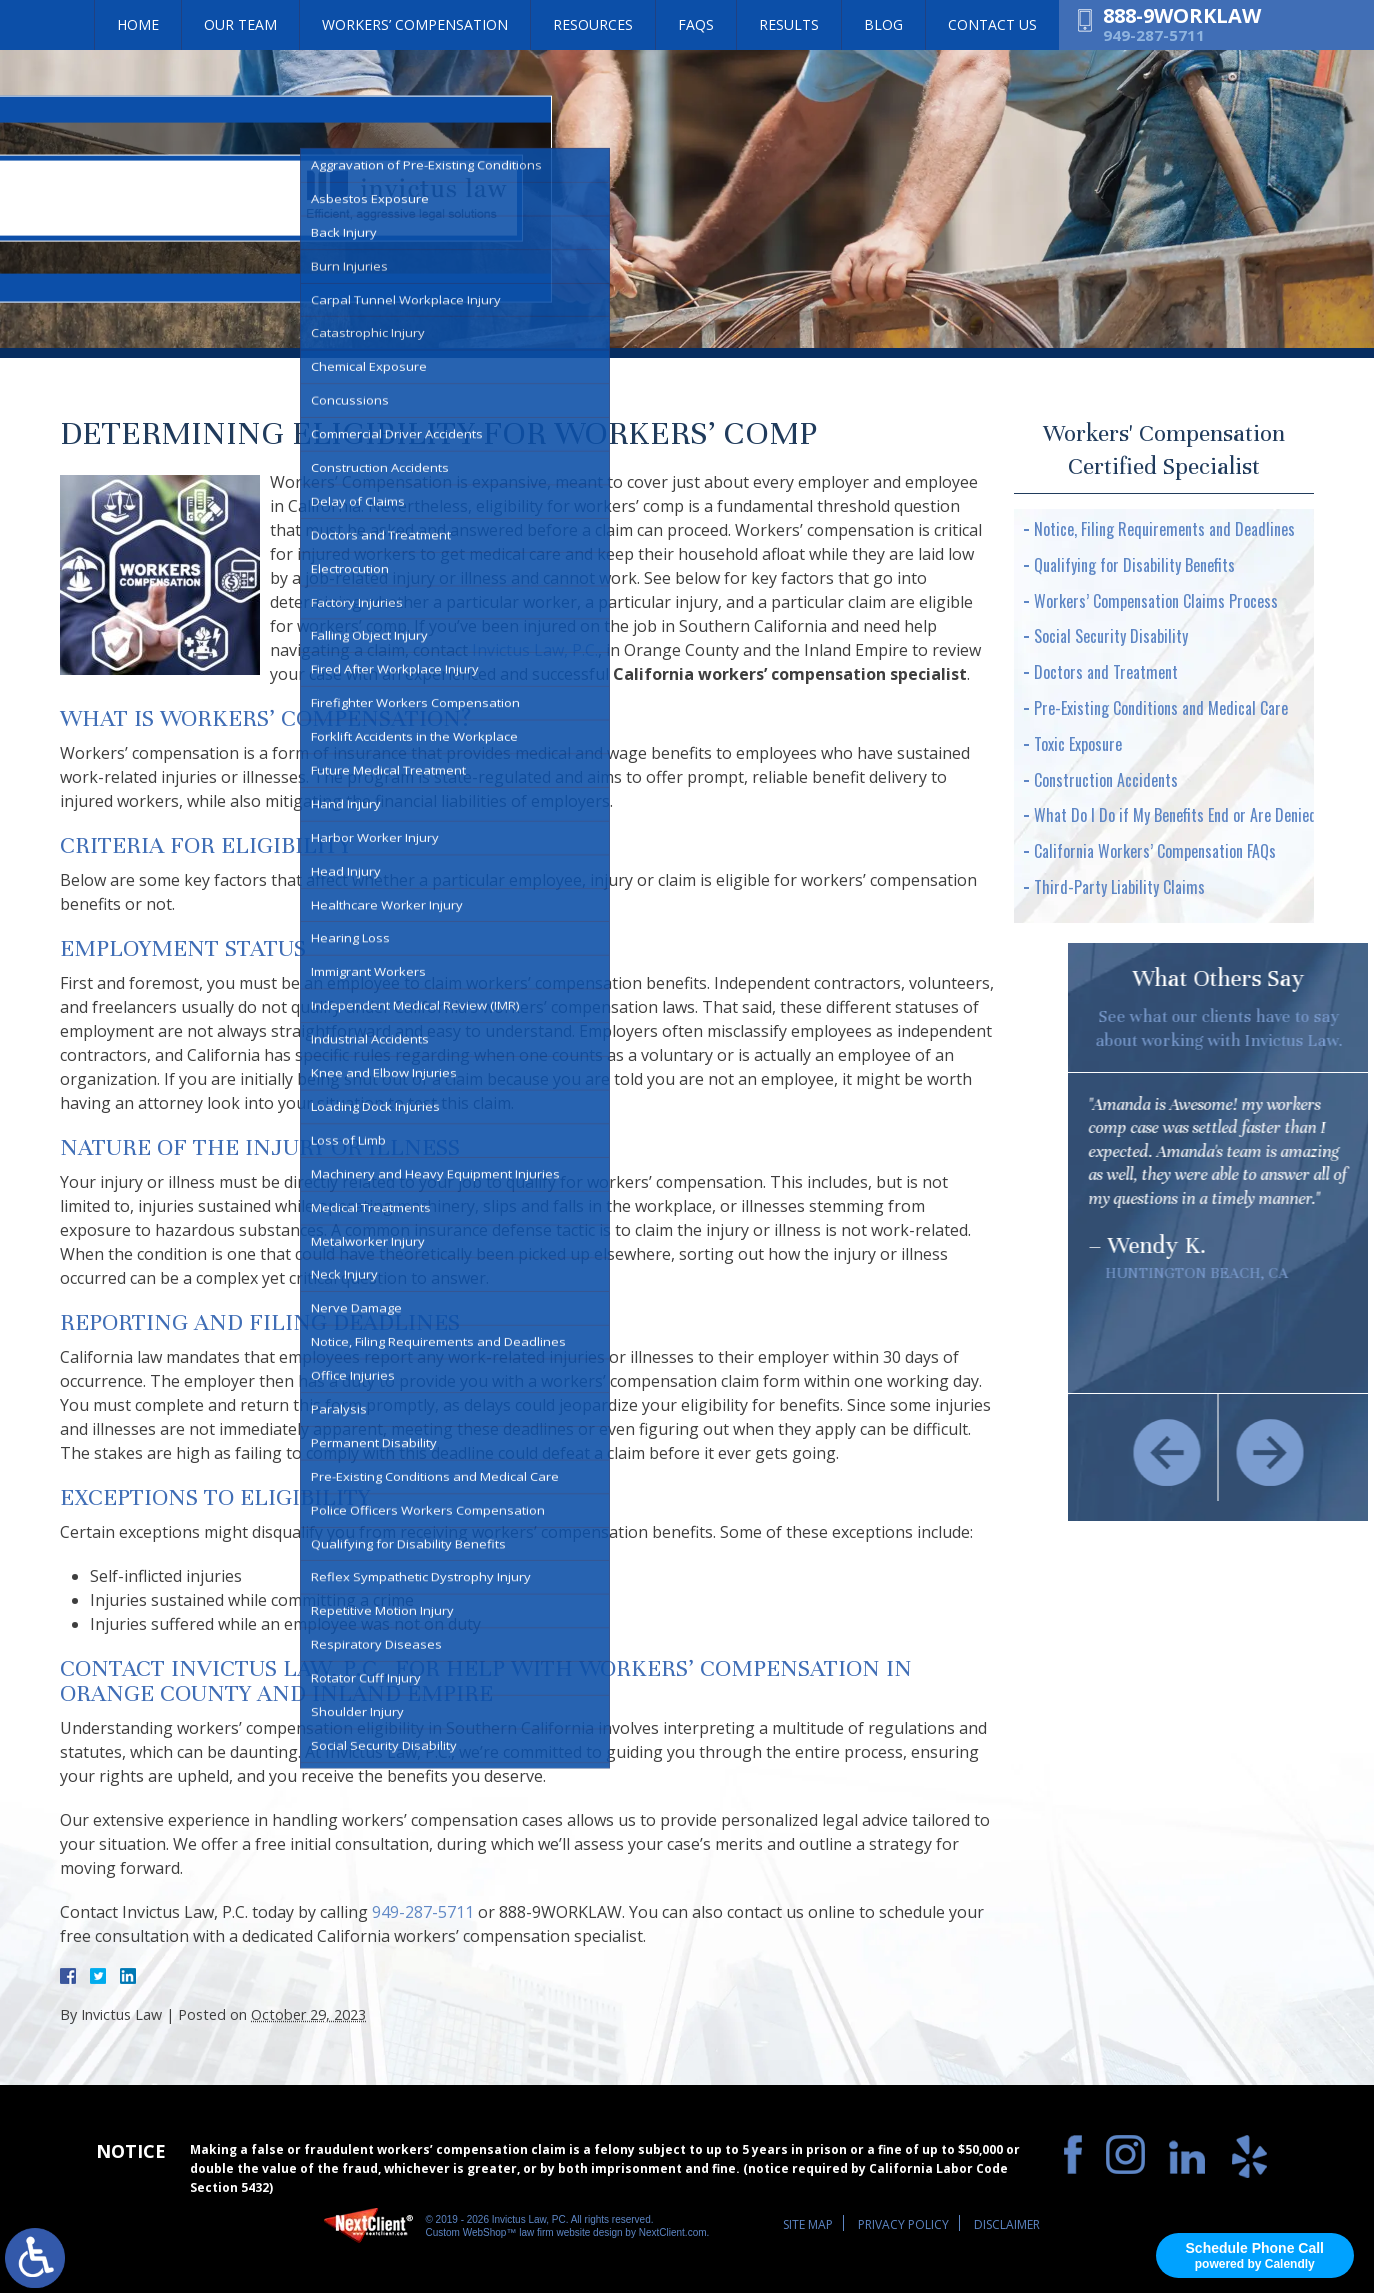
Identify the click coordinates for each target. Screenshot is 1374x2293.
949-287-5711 (1154, 35)
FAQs (696, 24)
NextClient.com (673, 2232)
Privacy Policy (903, 2224)
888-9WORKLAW (1182, 16)
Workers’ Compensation (415, 24)
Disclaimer (1007, 2224)
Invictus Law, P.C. (535, 650)
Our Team (240, 24)
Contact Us (992, 24)
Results (789, 24)
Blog (883, 24)
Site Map (808, 2224)
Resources (593, 24)
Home (138, 24)
